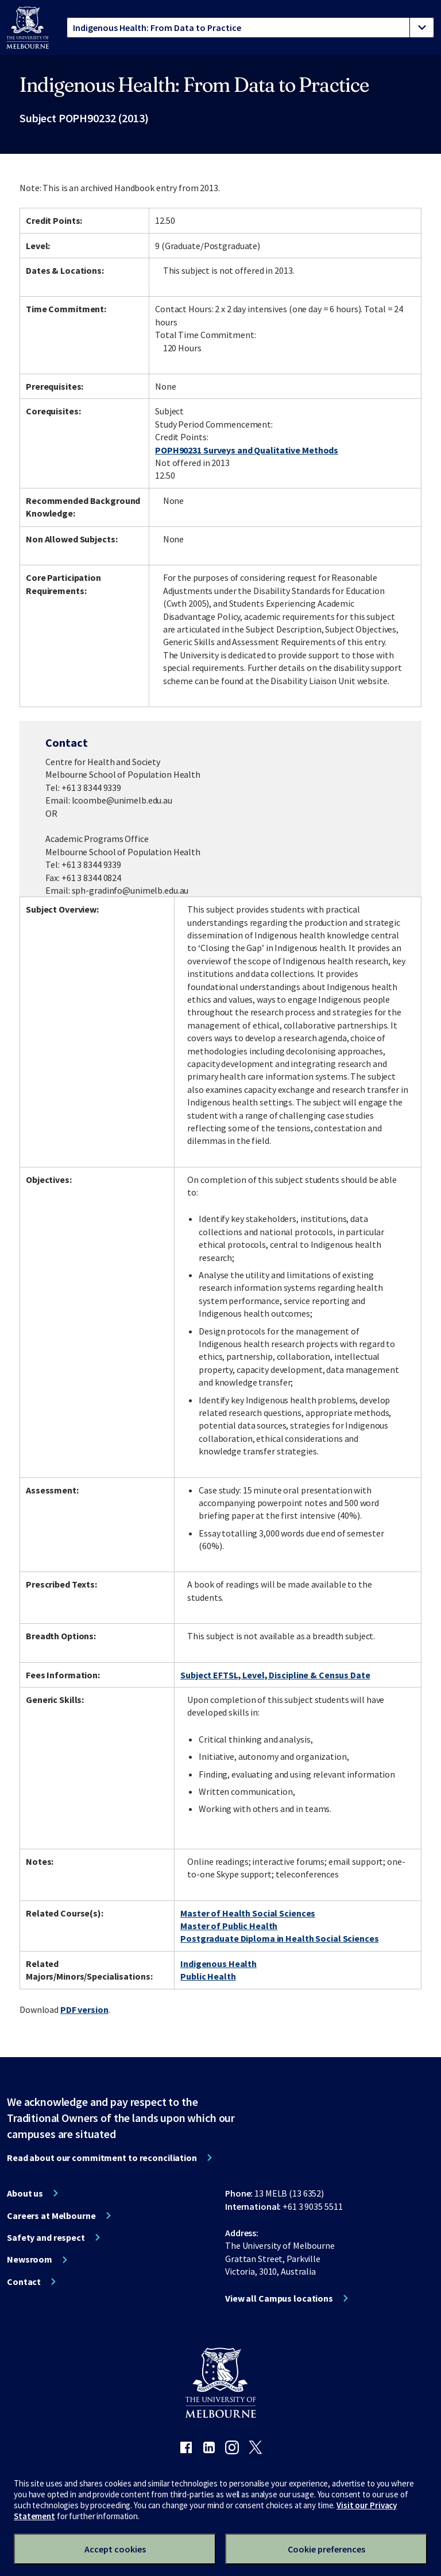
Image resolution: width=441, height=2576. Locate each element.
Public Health (207, 1976)
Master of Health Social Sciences (247, 1913)
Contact (24, 2281)
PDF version (84, 2009)
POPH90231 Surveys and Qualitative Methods (246, 450)
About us (25, 2193)
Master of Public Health (228, 1925)
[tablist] (250, 27)
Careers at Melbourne (51, 2215)
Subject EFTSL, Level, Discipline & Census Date (275, 1675)
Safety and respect (46, 2237)
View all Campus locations (279, 2298)
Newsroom (29, 2259)
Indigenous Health (218, 1963)
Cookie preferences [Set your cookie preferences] (326, 2549)
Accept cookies (115, 2549)
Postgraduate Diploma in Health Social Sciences (279, 1938)
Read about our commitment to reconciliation (102, 2157)
